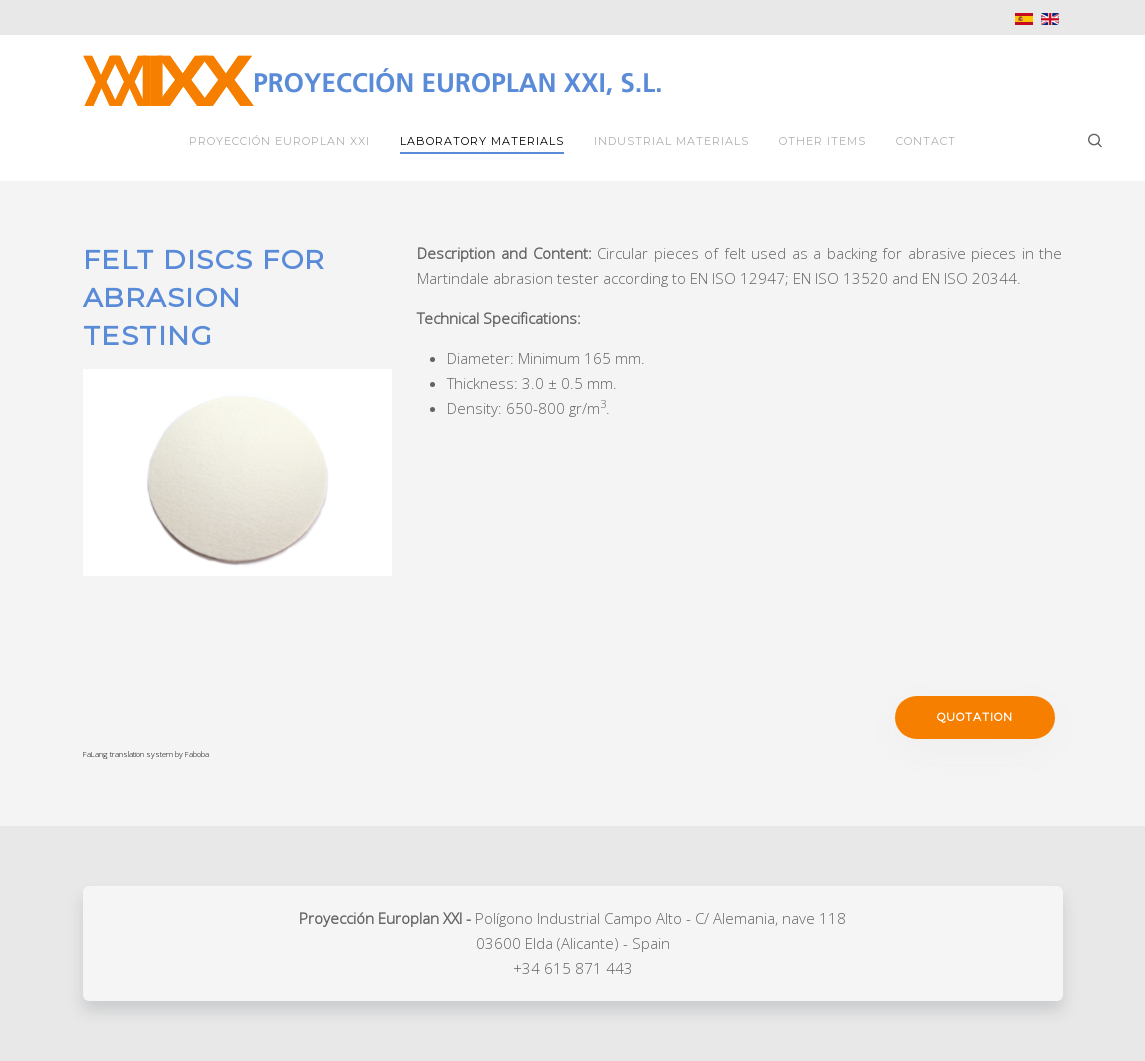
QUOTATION (975, 717)
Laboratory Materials (482, 141)
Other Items (822, 141)
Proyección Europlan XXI (279, 141)
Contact (926, 141)
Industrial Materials (671, 141)
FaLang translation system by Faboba (146, 753)
